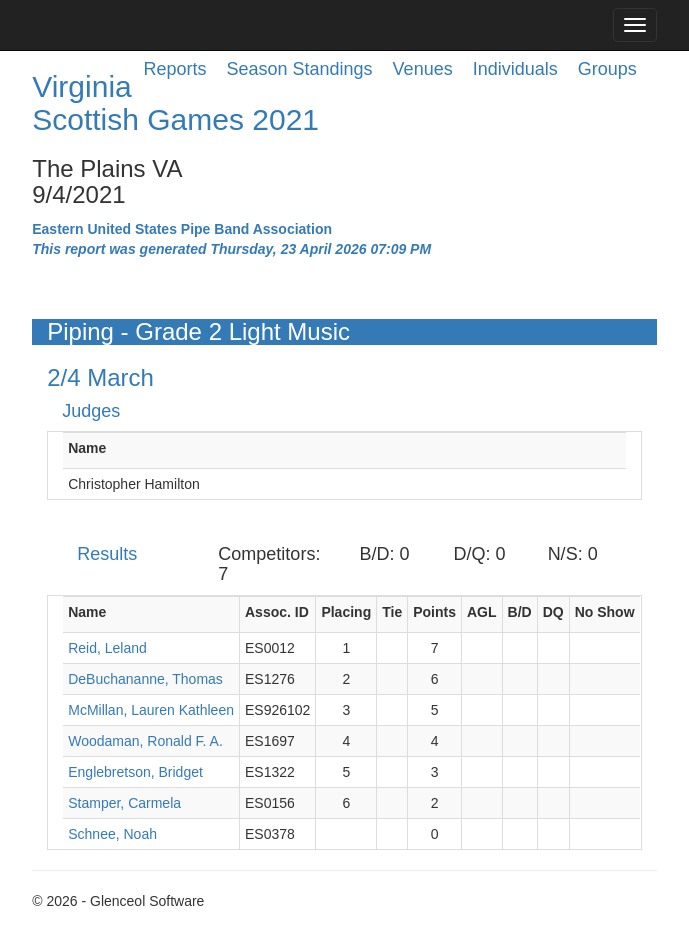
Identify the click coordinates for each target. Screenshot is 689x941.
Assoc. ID (277, 612)
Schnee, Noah (112, 834)
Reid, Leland (107, 648)
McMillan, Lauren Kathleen (151, 710)
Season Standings (300, 69)
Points (434, 612)
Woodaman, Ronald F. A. (145, 741)
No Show (605, 612)
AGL (482, 612)
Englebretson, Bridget (135, 772)
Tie (392, 612)
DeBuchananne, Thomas (145, 679)
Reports (174, 69)
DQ (553, 612)
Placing (346, 612)
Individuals (515, 69)
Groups (607, 69)
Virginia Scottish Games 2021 (175, 103)
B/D (520, 612)
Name (87, 448)
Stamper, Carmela (124, 803)
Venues (423, 69)
